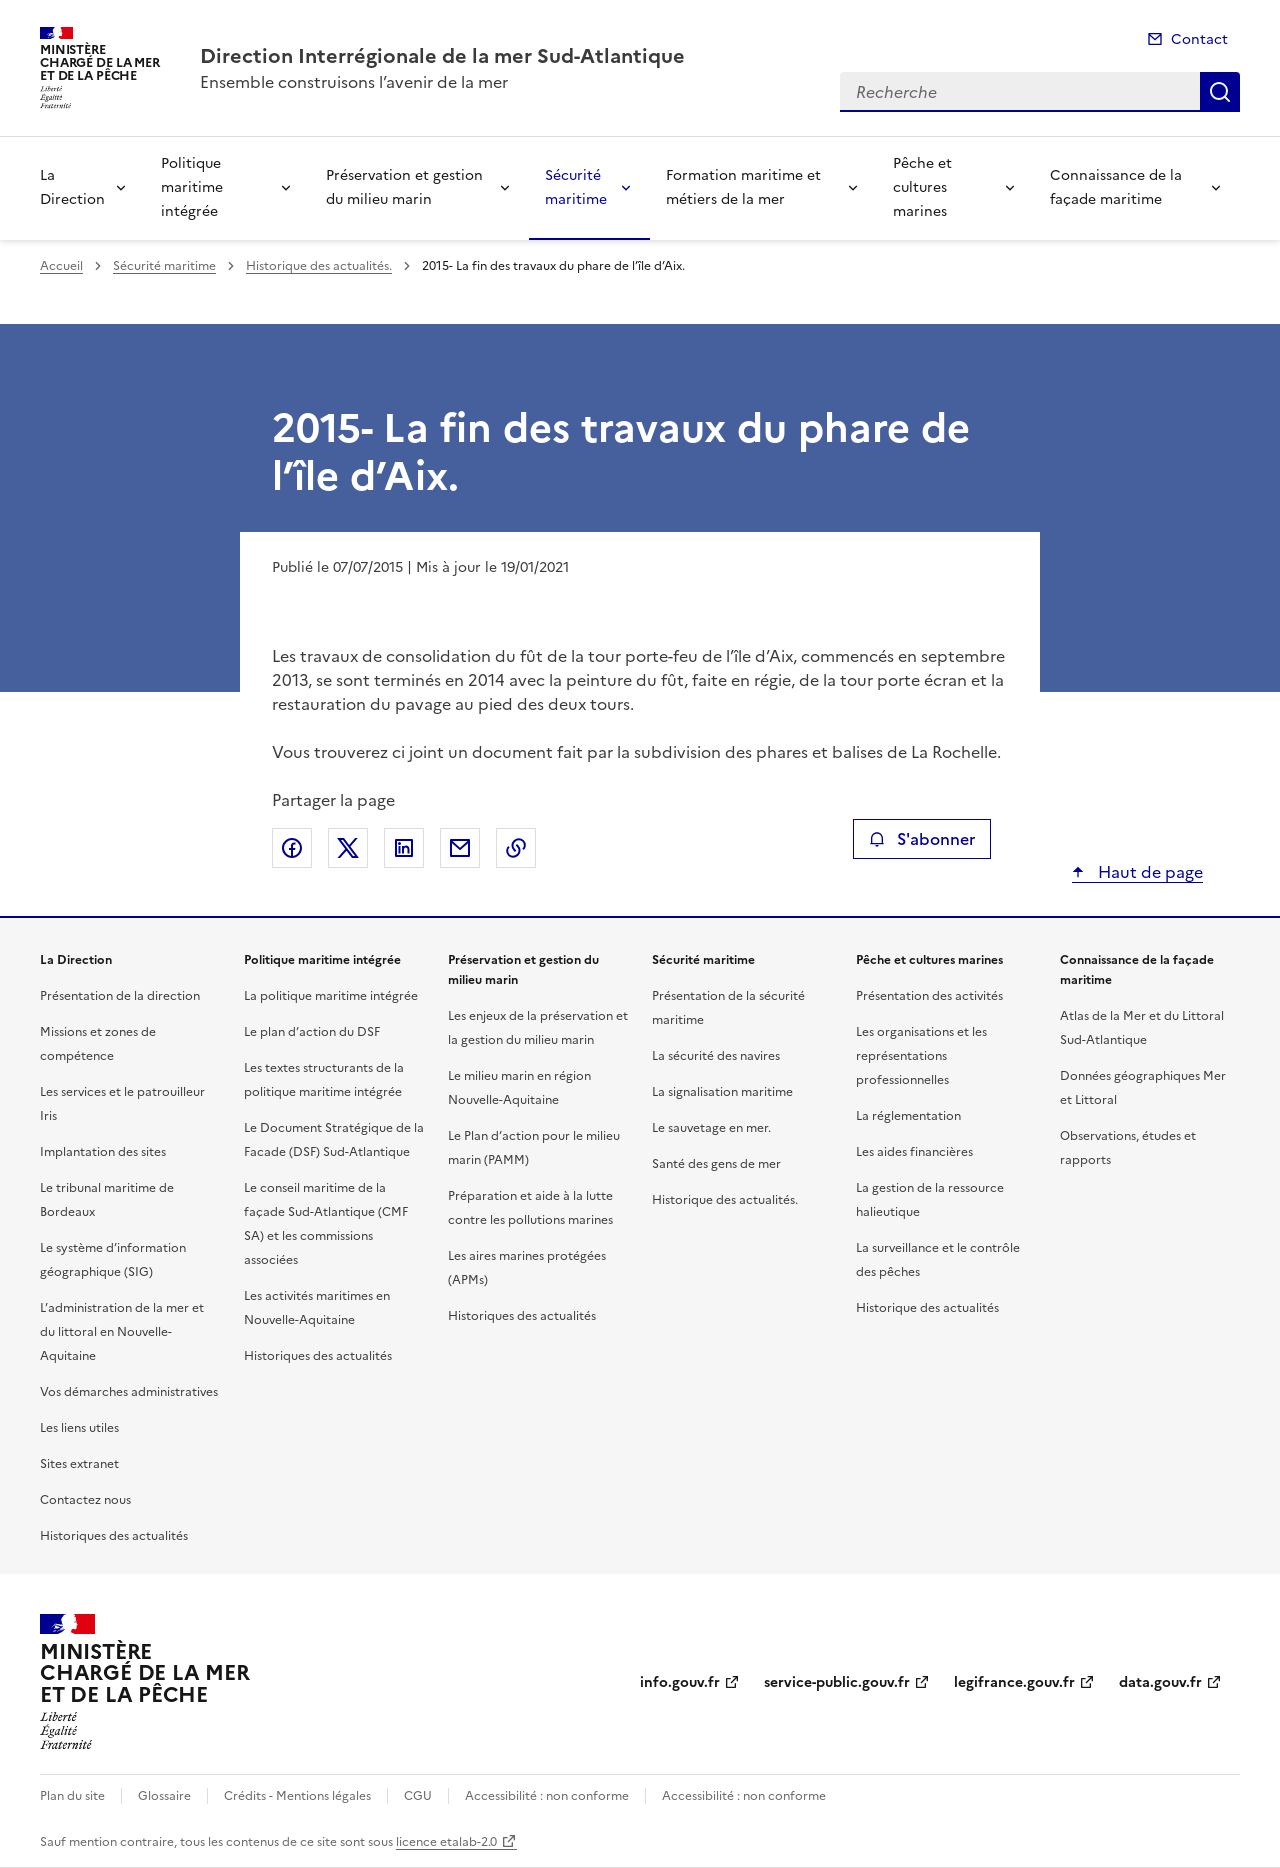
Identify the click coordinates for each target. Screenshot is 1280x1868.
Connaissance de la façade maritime (1116, 187)
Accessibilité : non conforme (547, 1796)
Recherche (1220, 92)
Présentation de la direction (120, 996)
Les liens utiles (79, 1428)
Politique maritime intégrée (192, 187)
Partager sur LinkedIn (404, 848)
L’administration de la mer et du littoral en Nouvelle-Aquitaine (122, 1332)
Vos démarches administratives (129, 1392)
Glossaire (164, 1796)
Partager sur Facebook (292, 848)
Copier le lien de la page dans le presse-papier (516, 848)
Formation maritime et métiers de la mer (743, 187)
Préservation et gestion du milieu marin (404, 187)
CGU (418, 1796)
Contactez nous (85, 1500)
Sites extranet (79, 1464)
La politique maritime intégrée (331, 996)
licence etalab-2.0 (446, 1842)
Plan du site (72, 1796)
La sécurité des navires (716, 1056)
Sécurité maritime (576, 187)
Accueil (61, 266)
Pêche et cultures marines (922, 187)
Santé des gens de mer (716, 1164)
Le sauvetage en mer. (711, 1128)
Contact (1199, 39)
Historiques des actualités (114, 1536)
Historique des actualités (927, 1308)
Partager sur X (348, 848)
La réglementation (908, 1116)
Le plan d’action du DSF (312, 1032)
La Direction (72, 187)
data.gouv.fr (1160, 1682)
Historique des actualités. (319, 266)
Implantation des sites (103, 1152)
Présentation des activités (929, 996)
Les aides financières (914, 1152)
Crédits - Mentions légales (297, 1796)
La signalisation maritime (722, 1092)
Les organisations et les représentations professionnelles (921, 1056)
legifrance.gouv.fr (1014, 1682)
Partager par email (460, 848)
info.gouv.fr (680, 1682)
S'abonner (921, 839)
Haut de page (1148, 872)
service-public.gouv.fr (837, 1682)
